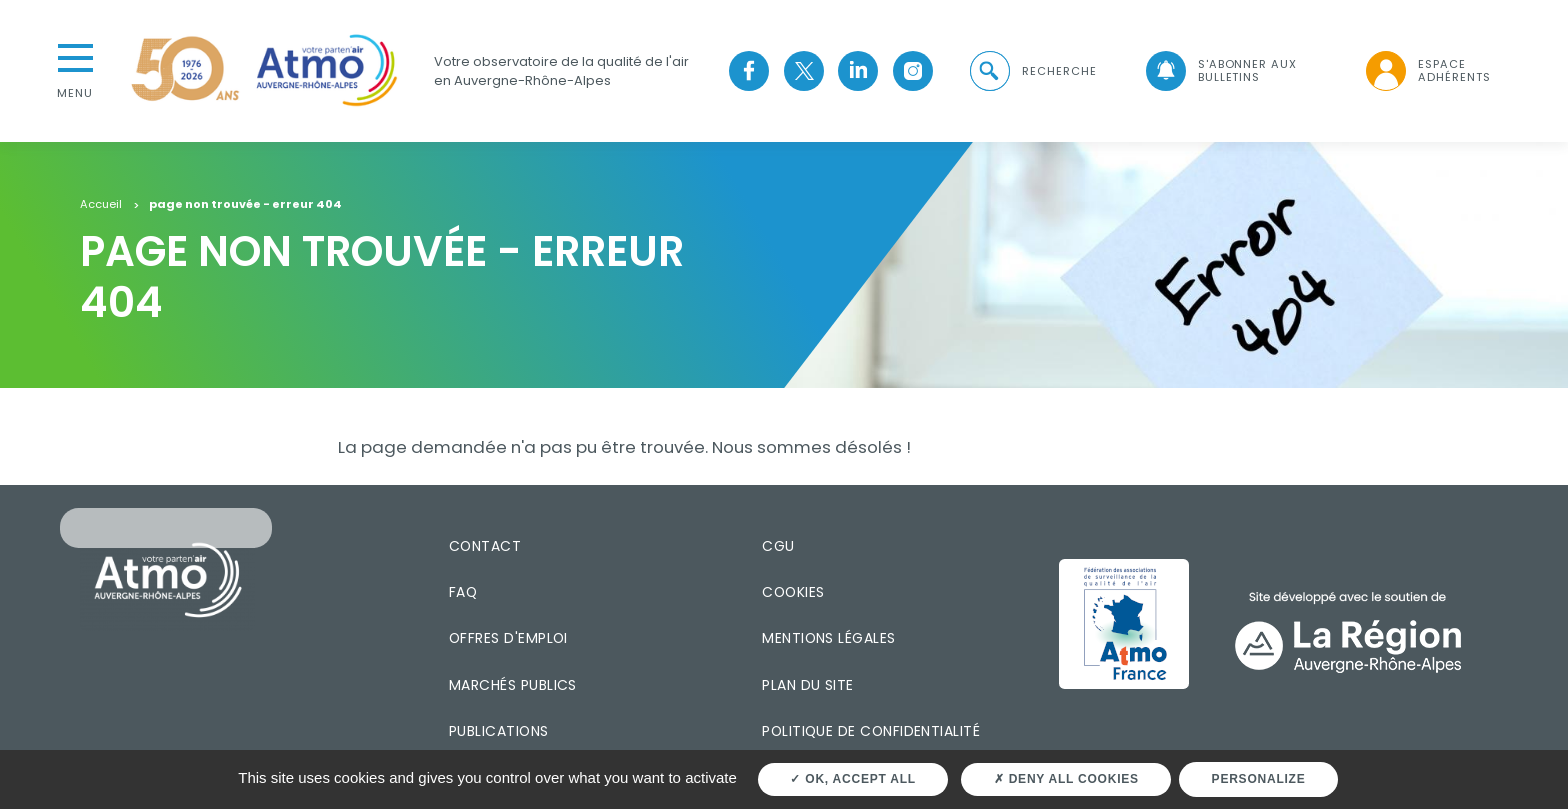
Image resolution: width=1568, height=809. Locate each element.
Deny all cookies (1066, 779)
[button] (1032, 71)
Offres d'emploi (508, 638)
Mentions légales (828, 638)
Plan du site (808, 685)
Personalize (1259, 779)
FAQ (463, 592)
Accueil (101, 205)
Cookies (793, 592)
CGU (778, 546)
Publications (499, 731)
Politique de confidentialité (871, 731)
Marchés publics (513, 685)
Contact (485, 546)
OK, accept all (852, 779)
